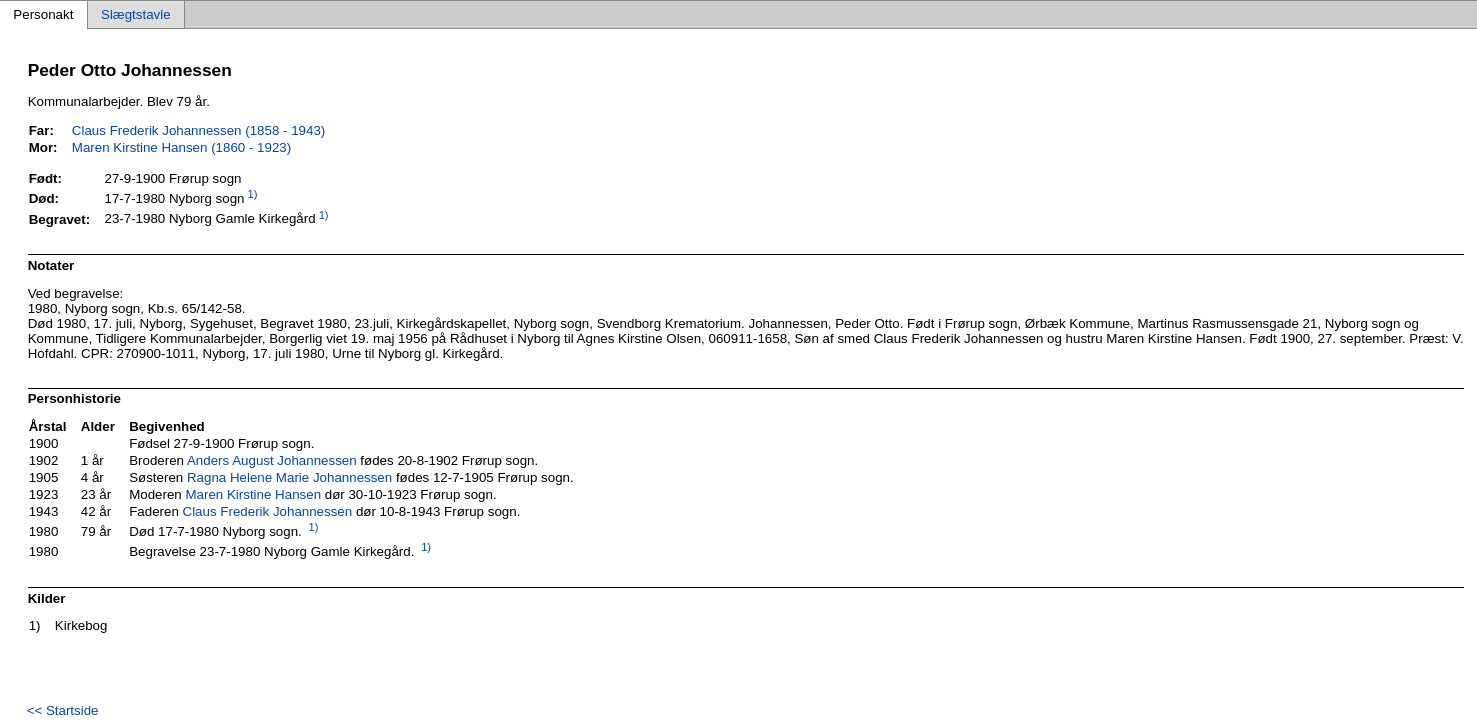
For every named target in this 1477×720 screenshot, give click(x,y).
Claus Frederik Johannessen (268, 511)
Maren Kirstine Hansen (253, 494)
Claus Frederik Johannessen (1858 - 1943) (198, 130)
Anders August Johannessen (272, 460)
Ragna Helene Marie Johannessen (289, 477)
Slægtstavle (136, 14)
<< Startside (63, 710)
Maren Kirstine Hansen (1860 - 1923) (181, 147)
